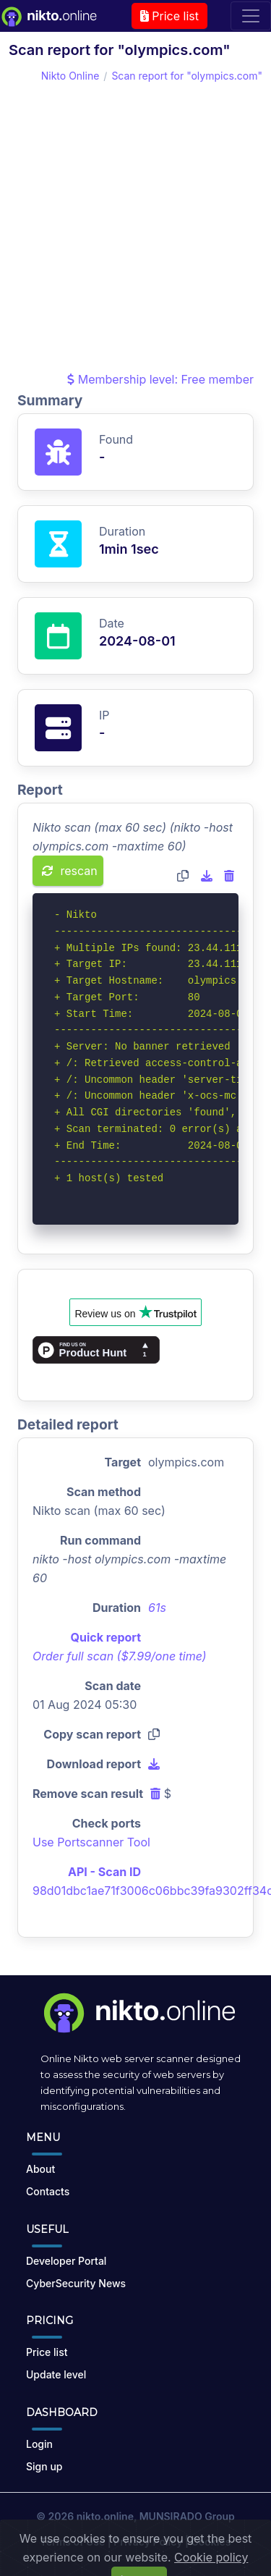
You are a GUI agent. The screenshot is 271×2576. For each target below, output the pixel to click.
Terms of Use (73, 2541)
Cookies (211, 2541)
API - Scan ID (104, 1872)
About (40, 2169)
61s (157, 1607)
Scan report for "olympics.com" (186, 75)
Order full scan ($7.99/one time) (120, 1656)
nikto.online (105, 2516)
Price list (169, 16)
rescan (70, 870)
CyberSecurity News (76, 2283)
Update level (56, 2374)
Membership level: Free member (160, 379)
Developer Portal (66, 2261)
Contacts (47, 2191)
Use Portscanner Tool (91, 1842)
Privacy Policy (147, 2541)
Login (39, 2444)
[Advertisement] (135, 227)
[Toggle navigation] (251, 15)
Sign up (44, 2466)
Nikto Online (70, 75)
